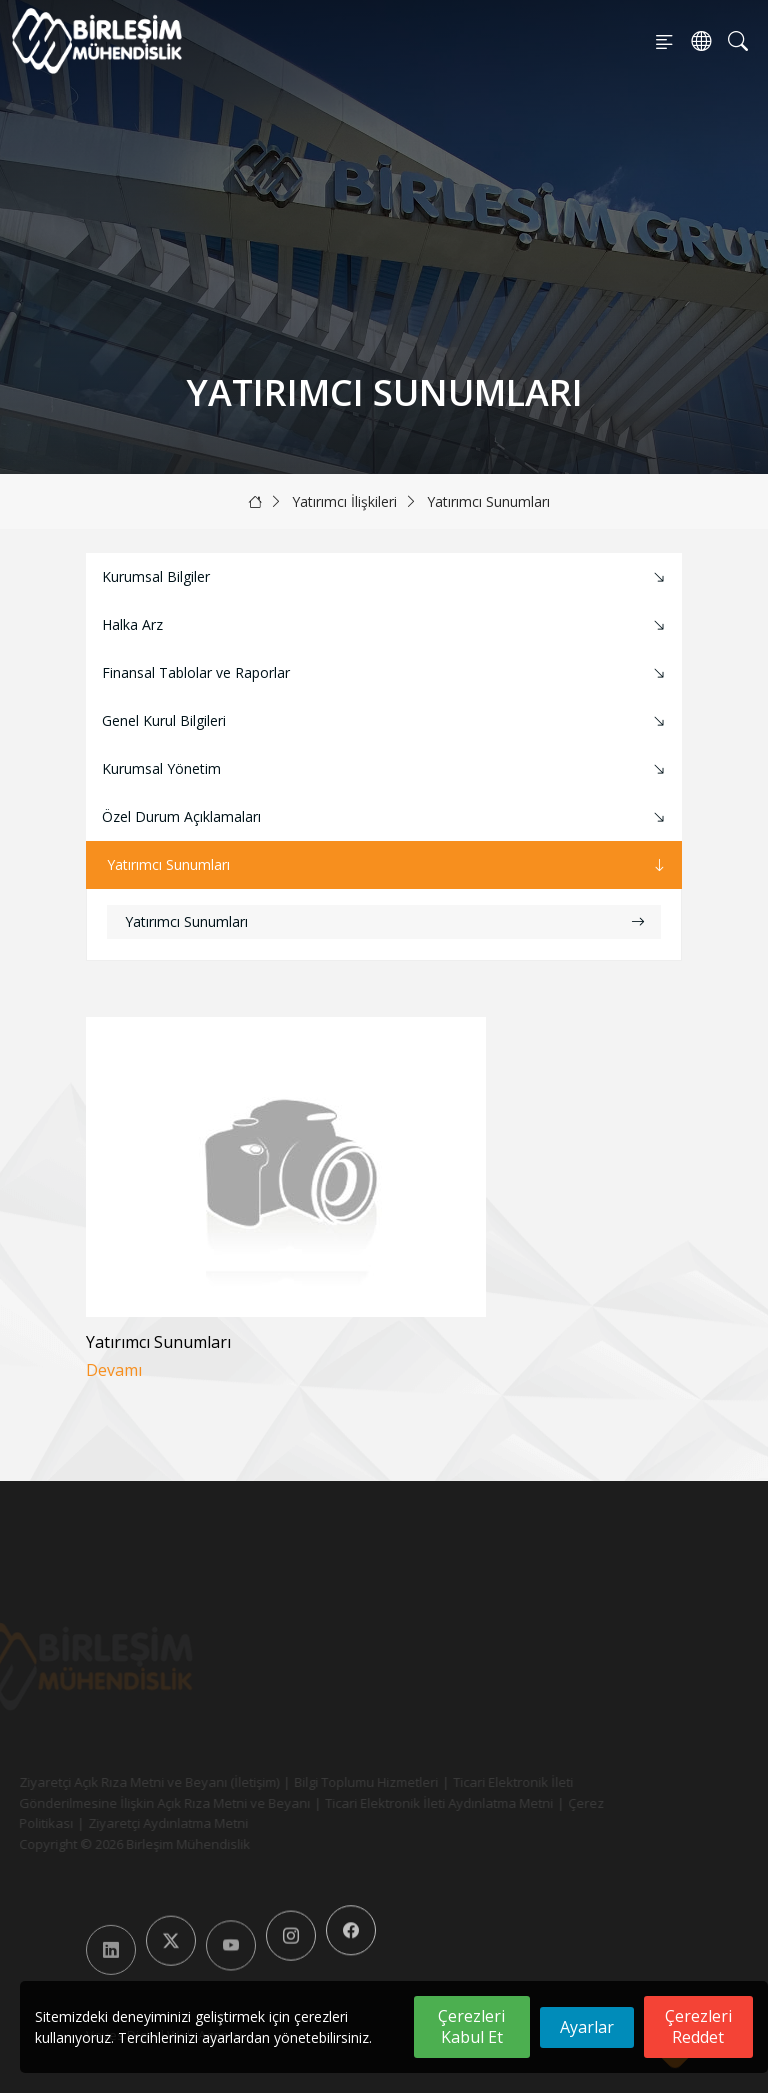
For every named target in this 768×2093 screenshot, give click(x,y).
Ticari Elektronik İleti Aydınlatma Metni (415, 1803)
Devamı (114, 1370)
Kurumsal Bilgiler (386, 577)
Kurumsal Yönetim (386, 769)
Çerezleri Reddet (698, 2026)
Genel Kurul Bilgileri (386, 721)
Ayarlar (587, 2027)
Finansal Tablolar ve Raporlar (386, 673)
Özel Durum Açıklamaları (386, 817)
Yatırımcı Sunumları (488, 501)
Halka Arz (386, 625)
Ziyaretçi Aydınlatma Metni (144, 1823)
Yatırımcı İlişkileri (344, 501)
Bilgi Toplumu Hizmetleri (342, 1782)
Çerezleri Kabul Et (471, 2026)
